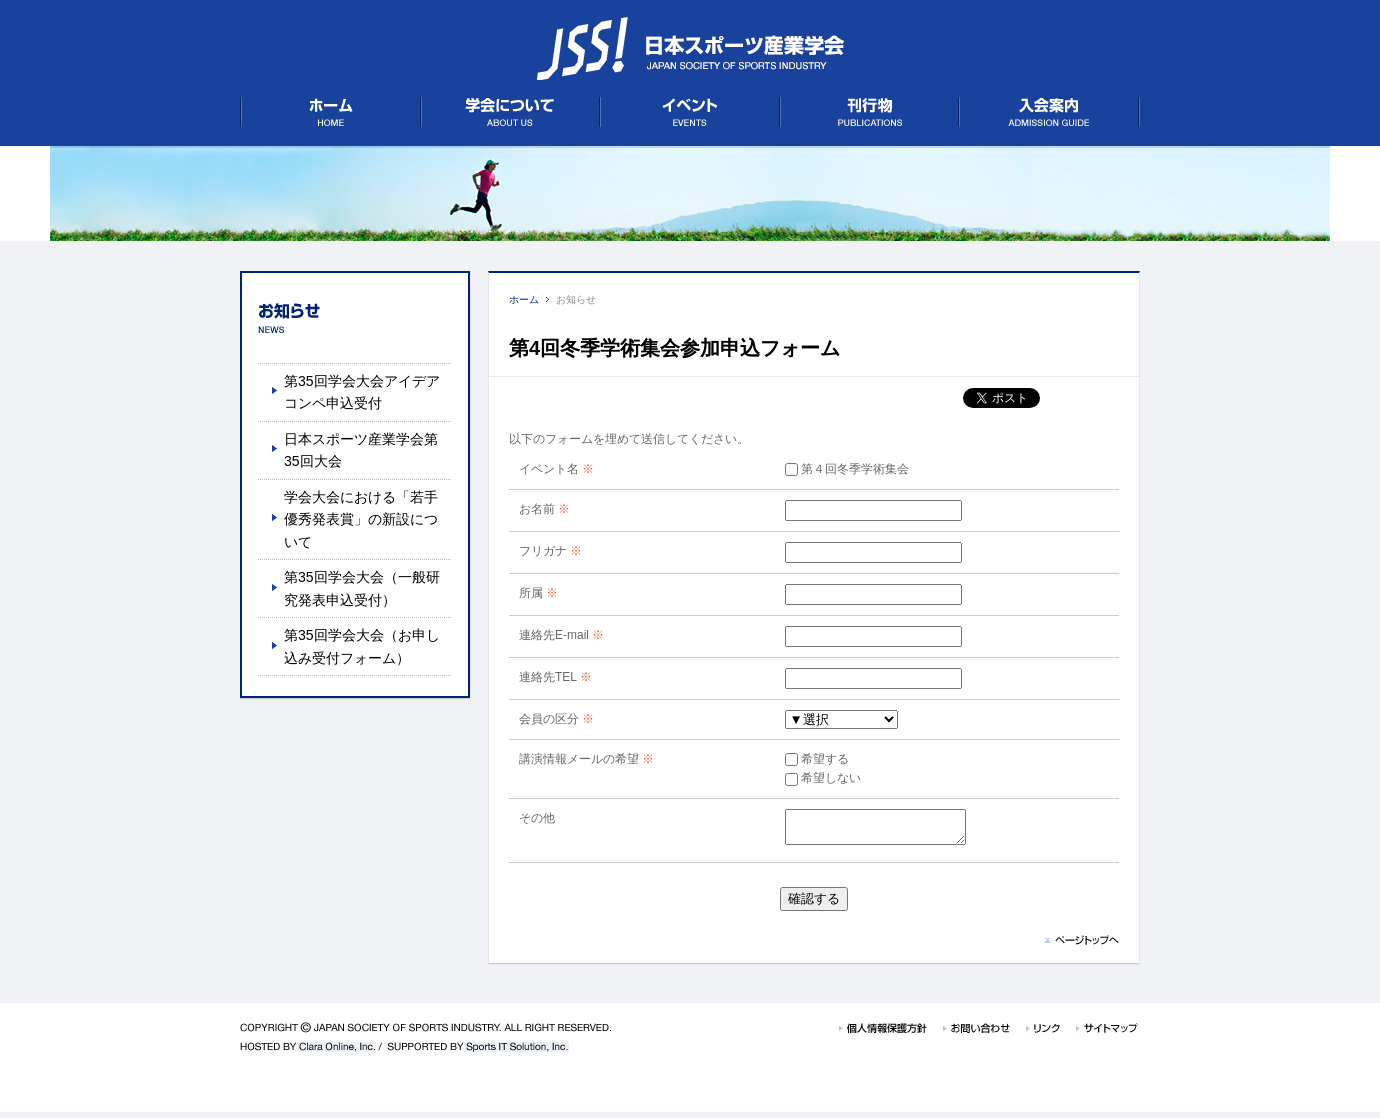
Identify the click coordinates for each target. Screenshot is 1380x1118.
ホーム (524, 299)
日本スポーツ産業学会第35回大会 (361, 450)
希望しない (808, 778)
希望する (802, 759)
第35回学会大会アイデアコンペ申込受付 (362, 392)
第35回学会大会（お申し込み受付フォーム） (362, 646)
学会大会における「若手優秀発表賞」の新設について (361, 519)
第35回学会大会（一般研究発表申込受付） (362, 588)
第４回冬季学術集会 (832, 469)
